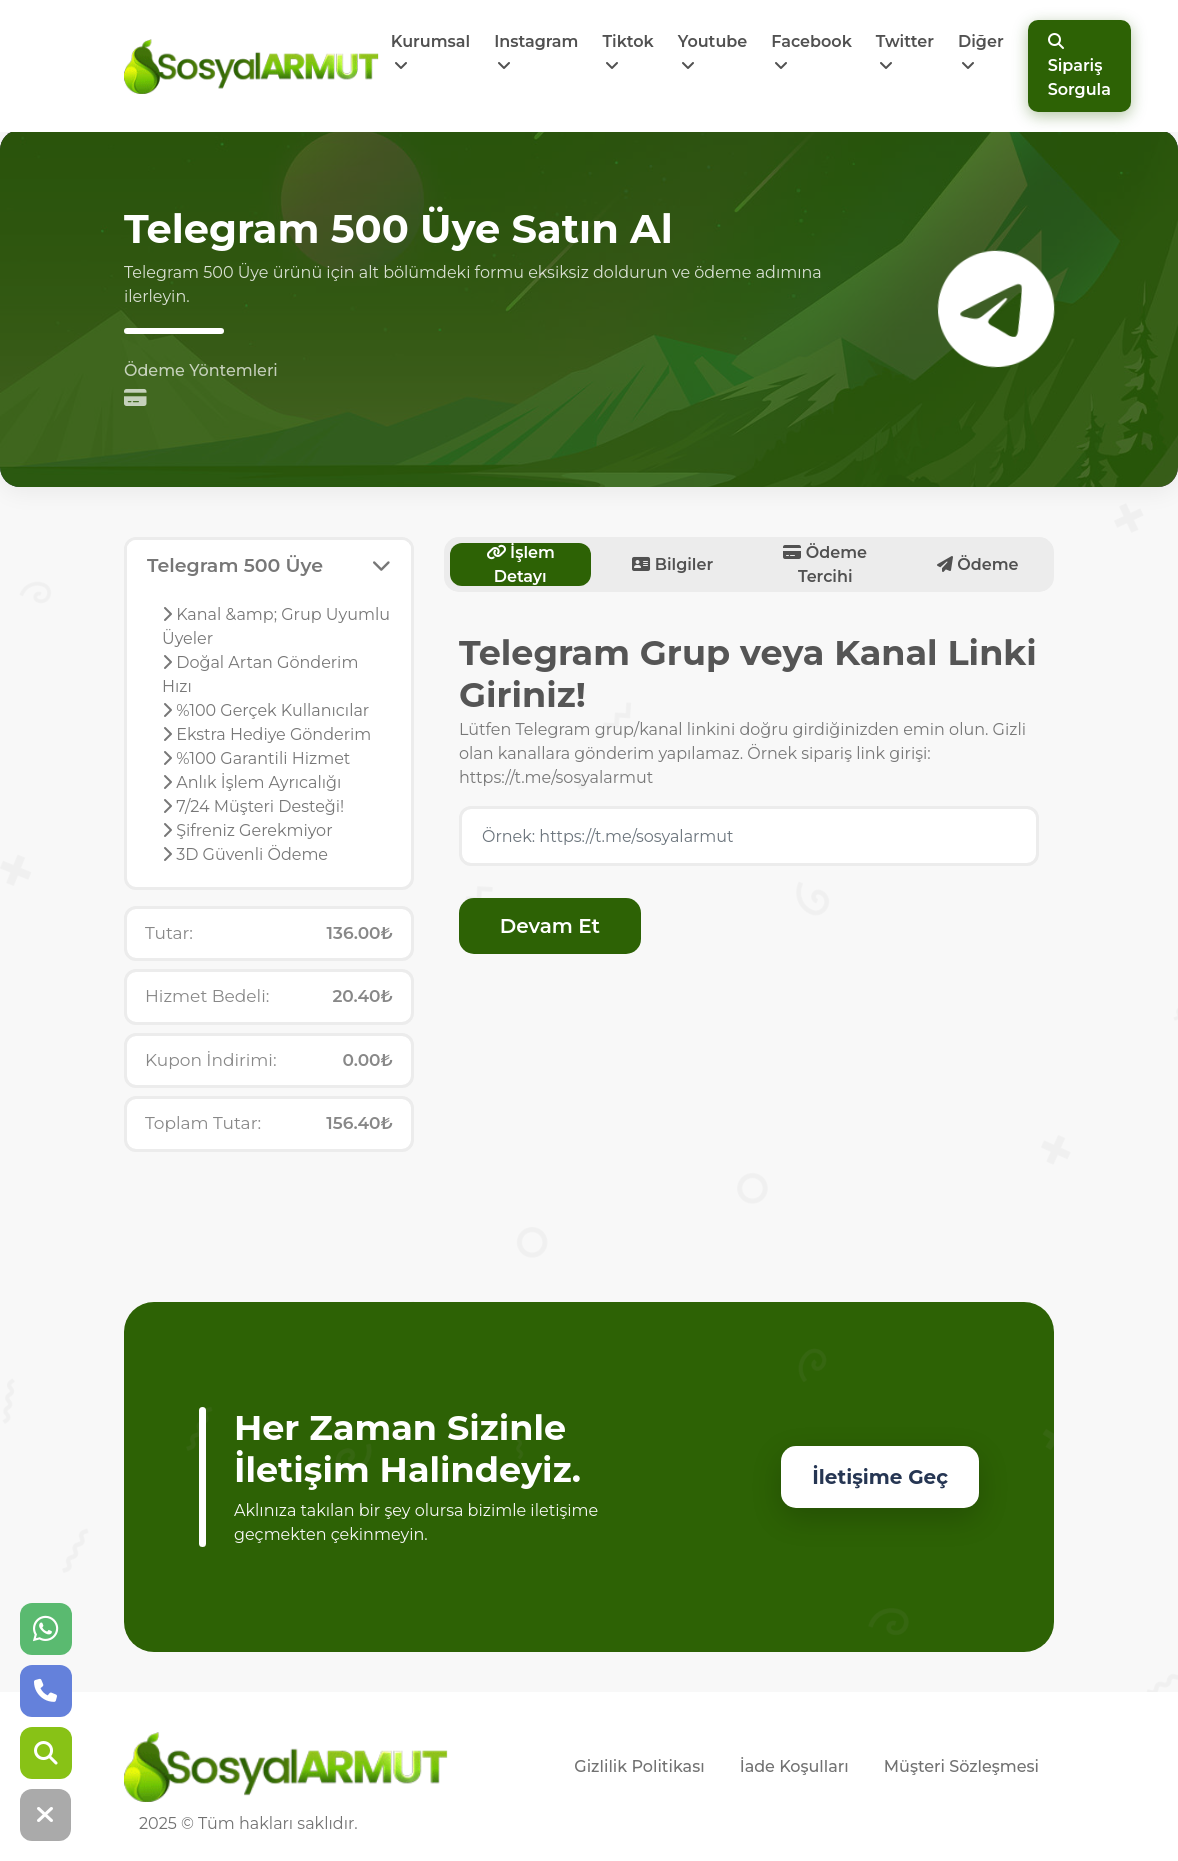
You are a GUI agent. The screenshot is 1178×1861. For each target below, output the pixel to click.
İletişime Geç (880, 1477)
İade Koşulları (794, 1766)
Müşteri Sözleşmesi (961, 1766)
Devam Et (550, 926)
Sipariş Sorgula (1079, 66)
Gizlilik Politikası (639, 1766)
